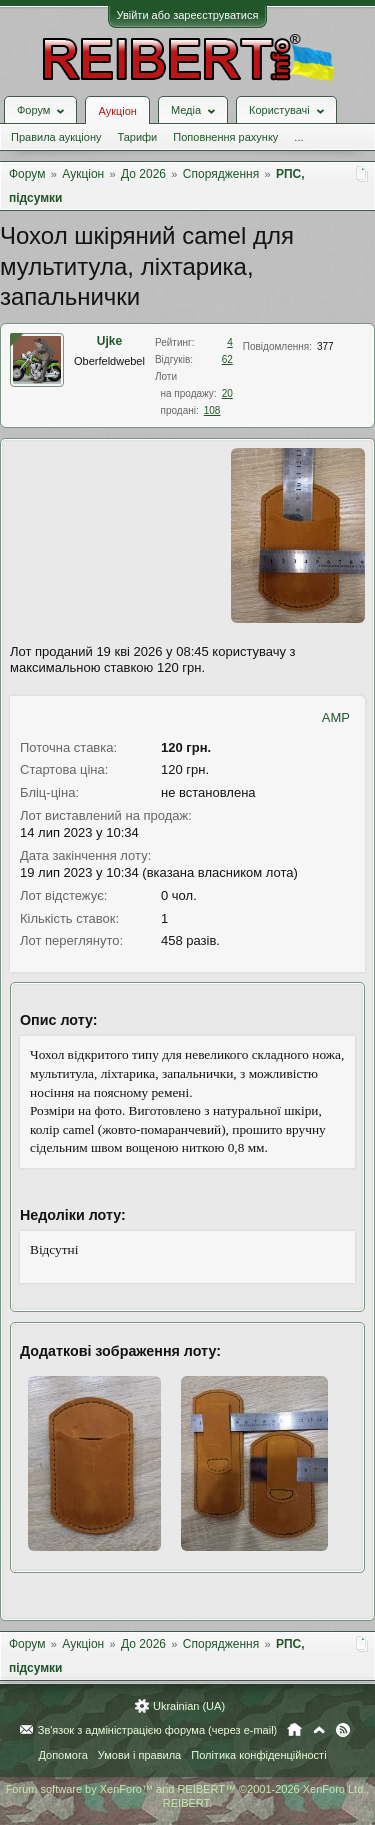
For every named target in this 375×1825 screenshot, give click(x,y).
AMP (336, 717)
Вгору (319, 1730)
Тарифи (137, 137)
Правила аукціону (56, 137)
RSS (343, 1730)
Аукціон (117, 111)
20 (227, 393)
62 (227, 359)
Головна (294, 1730)
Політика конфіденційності (258, 1755)
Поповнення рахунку (225, 137)
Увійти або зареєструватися (188, 15)
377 (325, 346)
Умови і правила (139, 1755)
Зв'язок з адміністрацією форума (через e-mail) (158, 1730)
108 (212, 410)
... (298, 137)
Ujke (109, 341)
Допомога (62, 1755)
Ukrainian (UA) (189, 1706)
